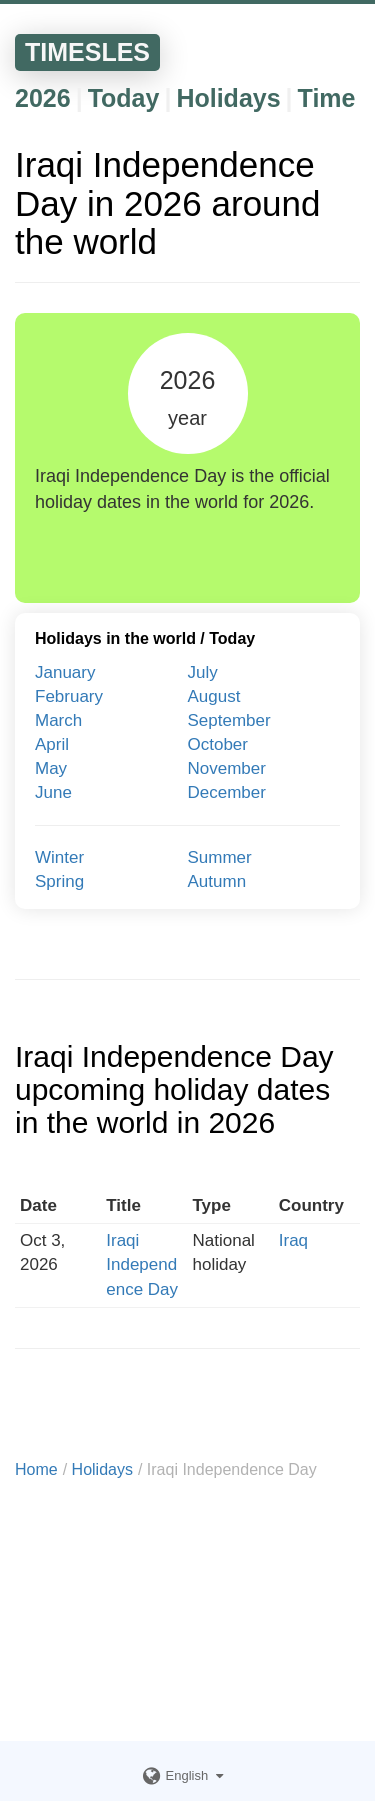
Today (124, 98)
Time (327, 98)
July (203, 672)
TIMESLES (87, 52)
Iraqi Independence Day (142, 1265)
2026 (43, 98)
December (227, 792)
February (69, 696)
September (229, 720)
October (218, 744)
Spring (59, 881)
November (227, 768)
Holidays (228, 98)
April (52, 744)
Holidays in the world (115, 638)
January (65, 672)
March (58, 720)
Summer (220, 857)
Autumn (217, 881)
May (51, 768)
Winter (59, 857)
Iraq (293, 1240)
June (53, 792)
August (214, 696)
